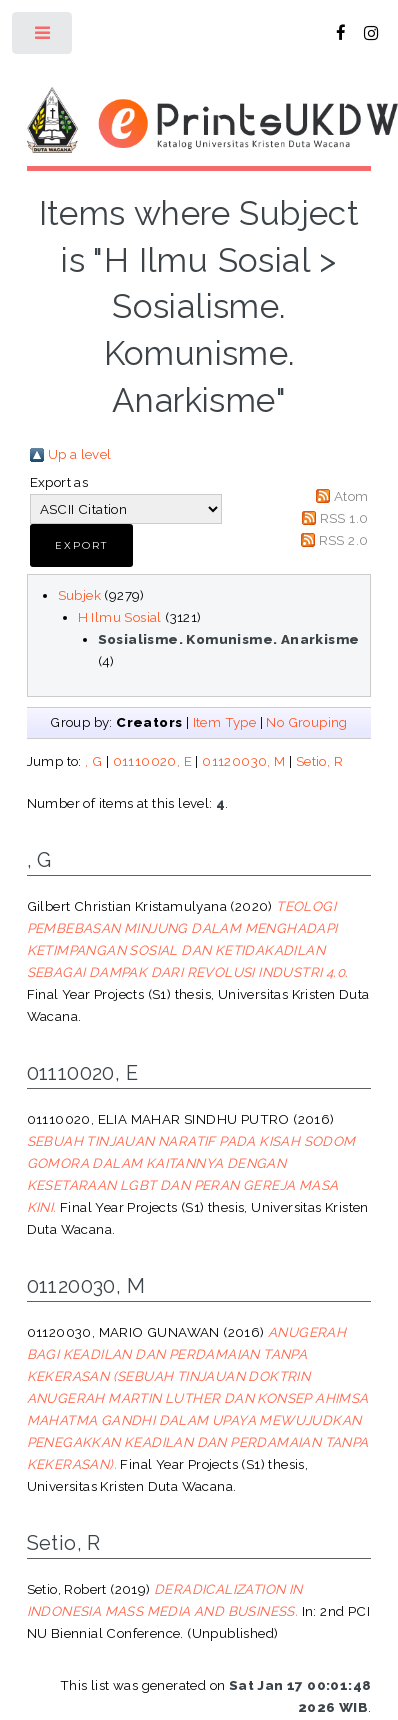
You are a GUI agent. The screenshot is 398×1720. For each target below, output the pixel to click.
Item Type (225, 722)
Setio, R (319, 761)
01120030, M (243, 761)
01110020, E (152, 761)
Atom (351, 496)
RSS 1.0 (344, 518)
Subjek (79, 595)
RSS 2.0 (344, 540)
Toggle (43, 37)
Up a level (80, 454)
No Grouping (306, 722)
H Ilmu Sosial (120, 617)
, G (93, 761)
